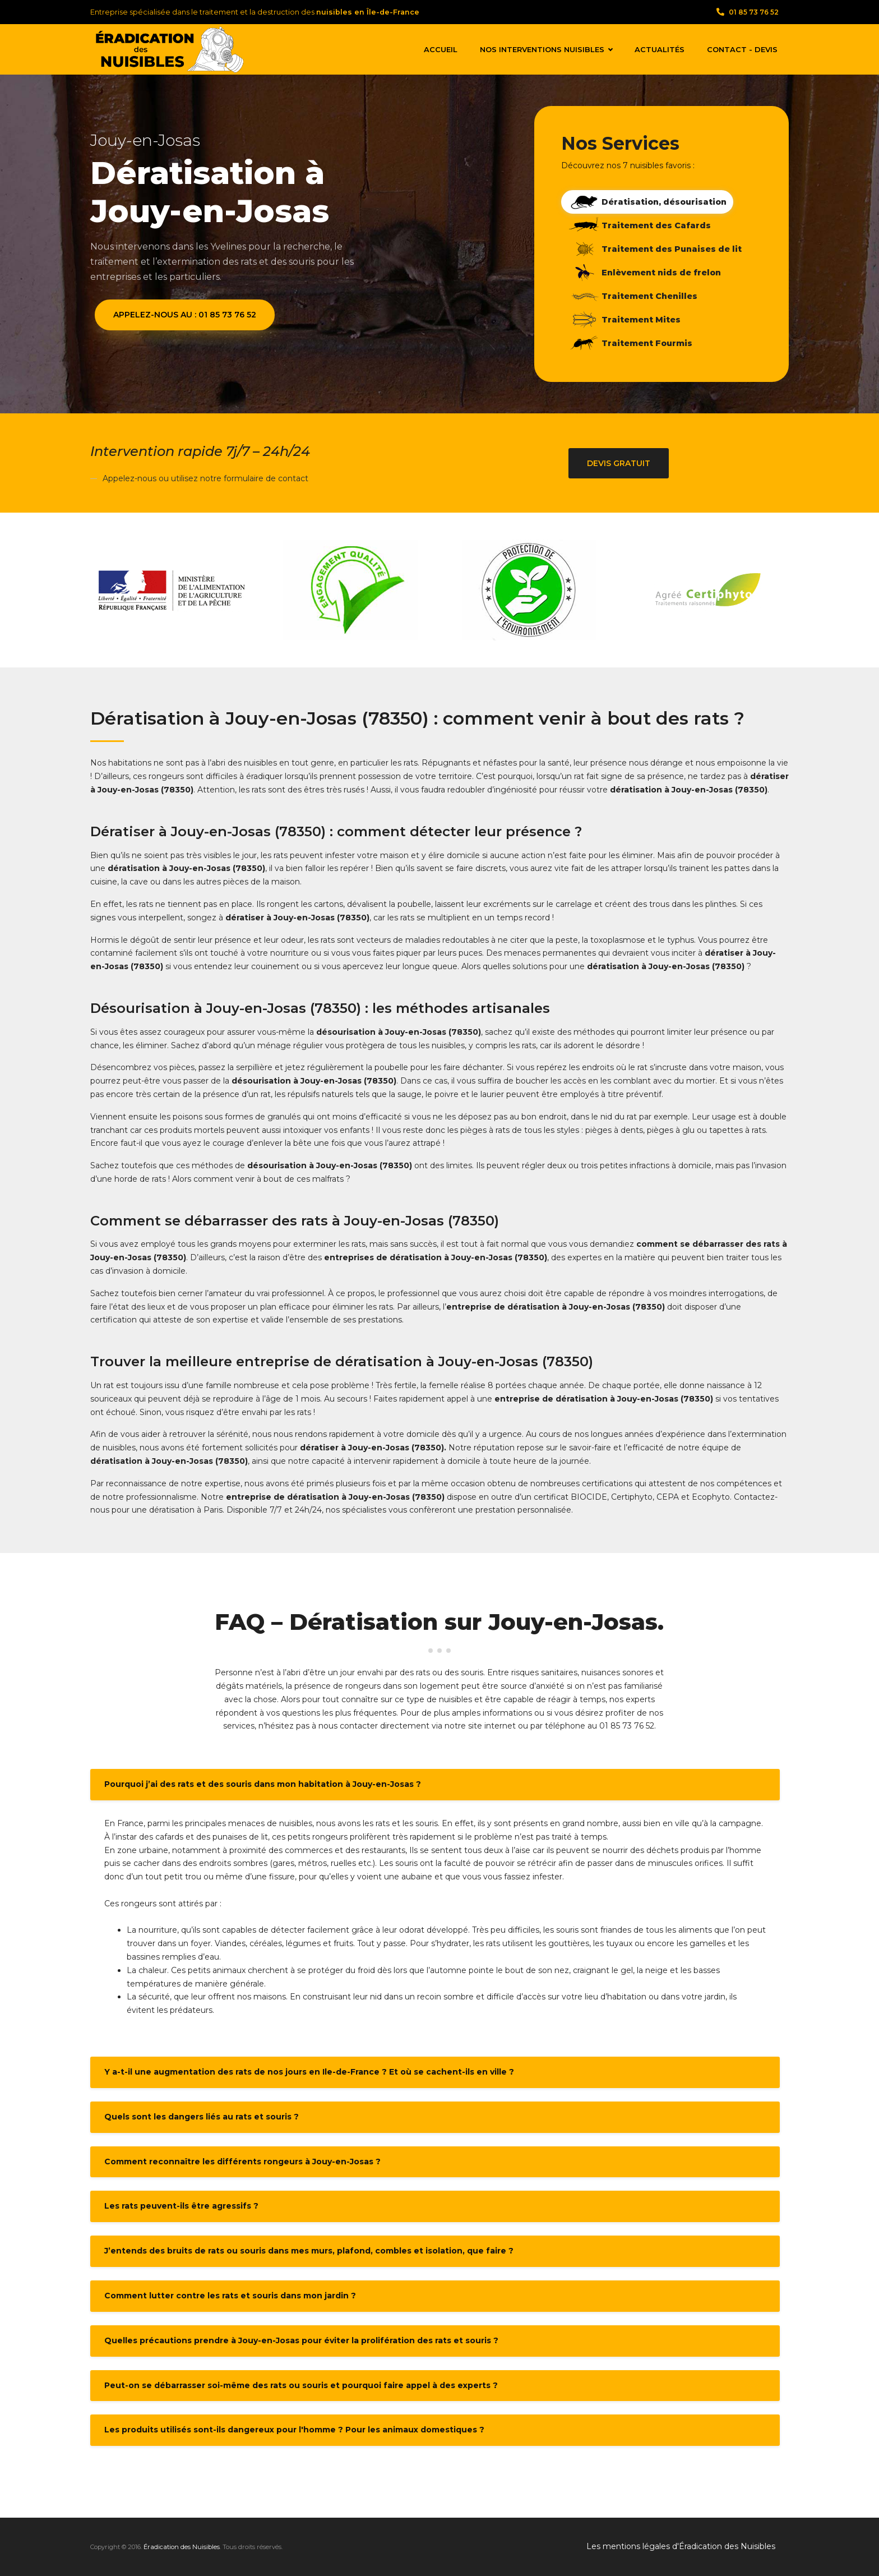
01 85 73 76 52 (747, 12)
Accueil (440, 49)
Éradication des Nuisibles (182, 2547)
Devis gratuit (618, 463)
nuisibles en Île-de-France (367, 12)
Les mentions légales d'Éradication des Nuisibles (680, 2546)
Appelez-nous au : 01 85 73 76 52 (184, 315)
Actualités (659, 49)
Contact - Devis (742, 49)
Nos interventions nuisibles (546, 49)
